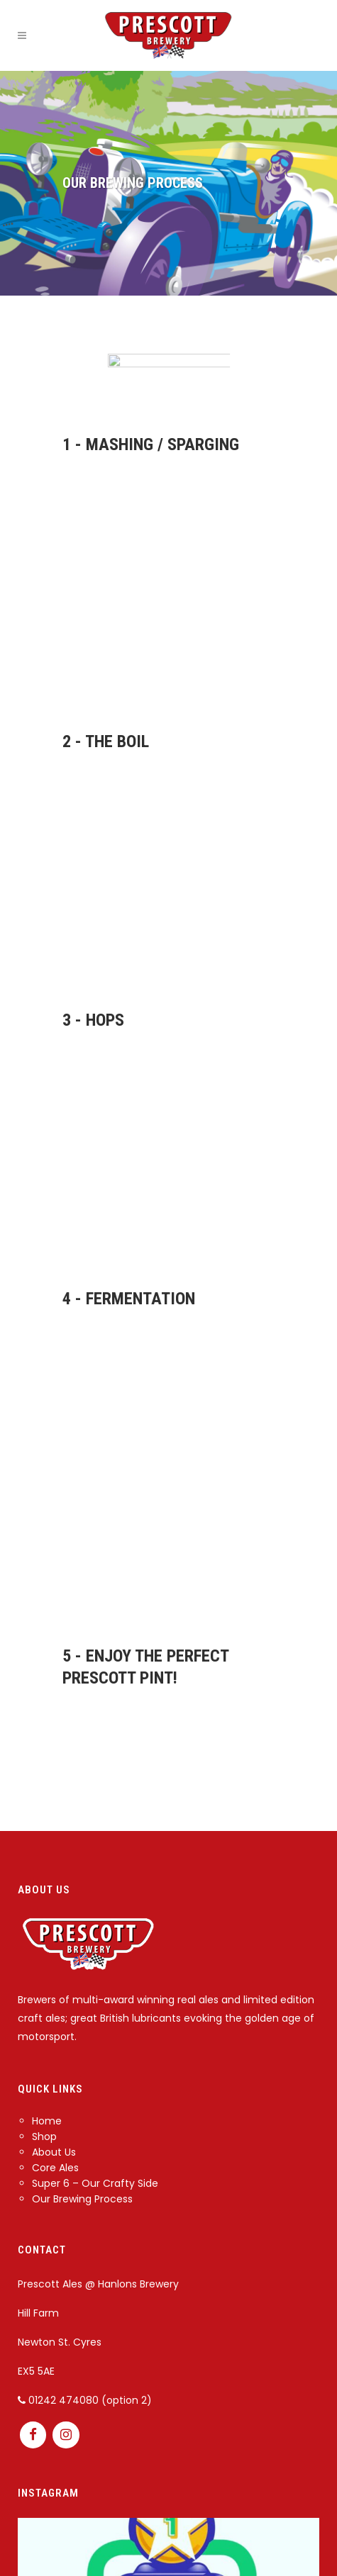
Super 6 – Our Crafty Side (95, 2183)
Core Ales (55, 2168)
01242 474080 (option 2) (85, 2400)
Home (47, 2121)
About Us (54, 2152)
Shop (44, 2136)
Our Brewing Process (82, 2199)
